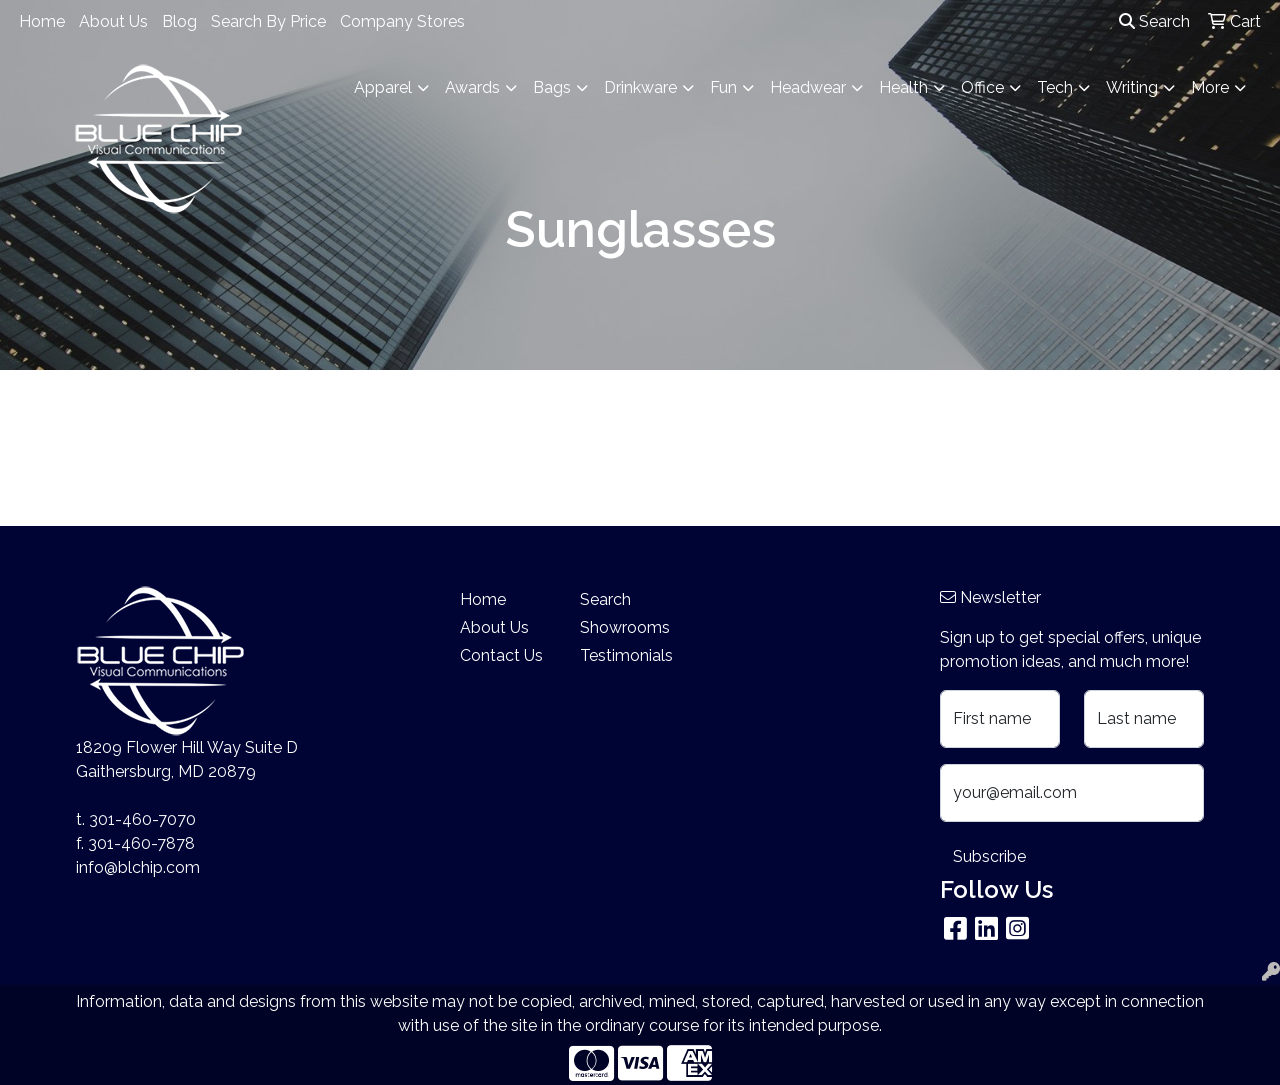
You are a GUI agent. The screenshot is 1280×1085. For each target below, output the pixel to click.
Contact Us (501, 655)
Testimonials (626, 655)
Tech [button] (1055, 87)
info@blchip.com (138, 867)
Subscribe (989, 856)
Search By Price (268, 21)
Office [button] (982, 87)
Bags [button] (552, 87)
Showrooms (625, 627)
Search (1154, 21)
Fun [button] (723, 87)
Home (42, 21)
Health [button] (903, 87)
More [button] (1210, 87)
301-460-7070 (142, 819)
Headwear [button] (808, 87)
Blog (179, 21)
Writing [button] (1132, 87)
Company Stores (402, 21)
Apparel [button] (383, 87)
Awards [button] (472, 87)
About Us (113, 21)
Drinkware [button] (640, 87)
